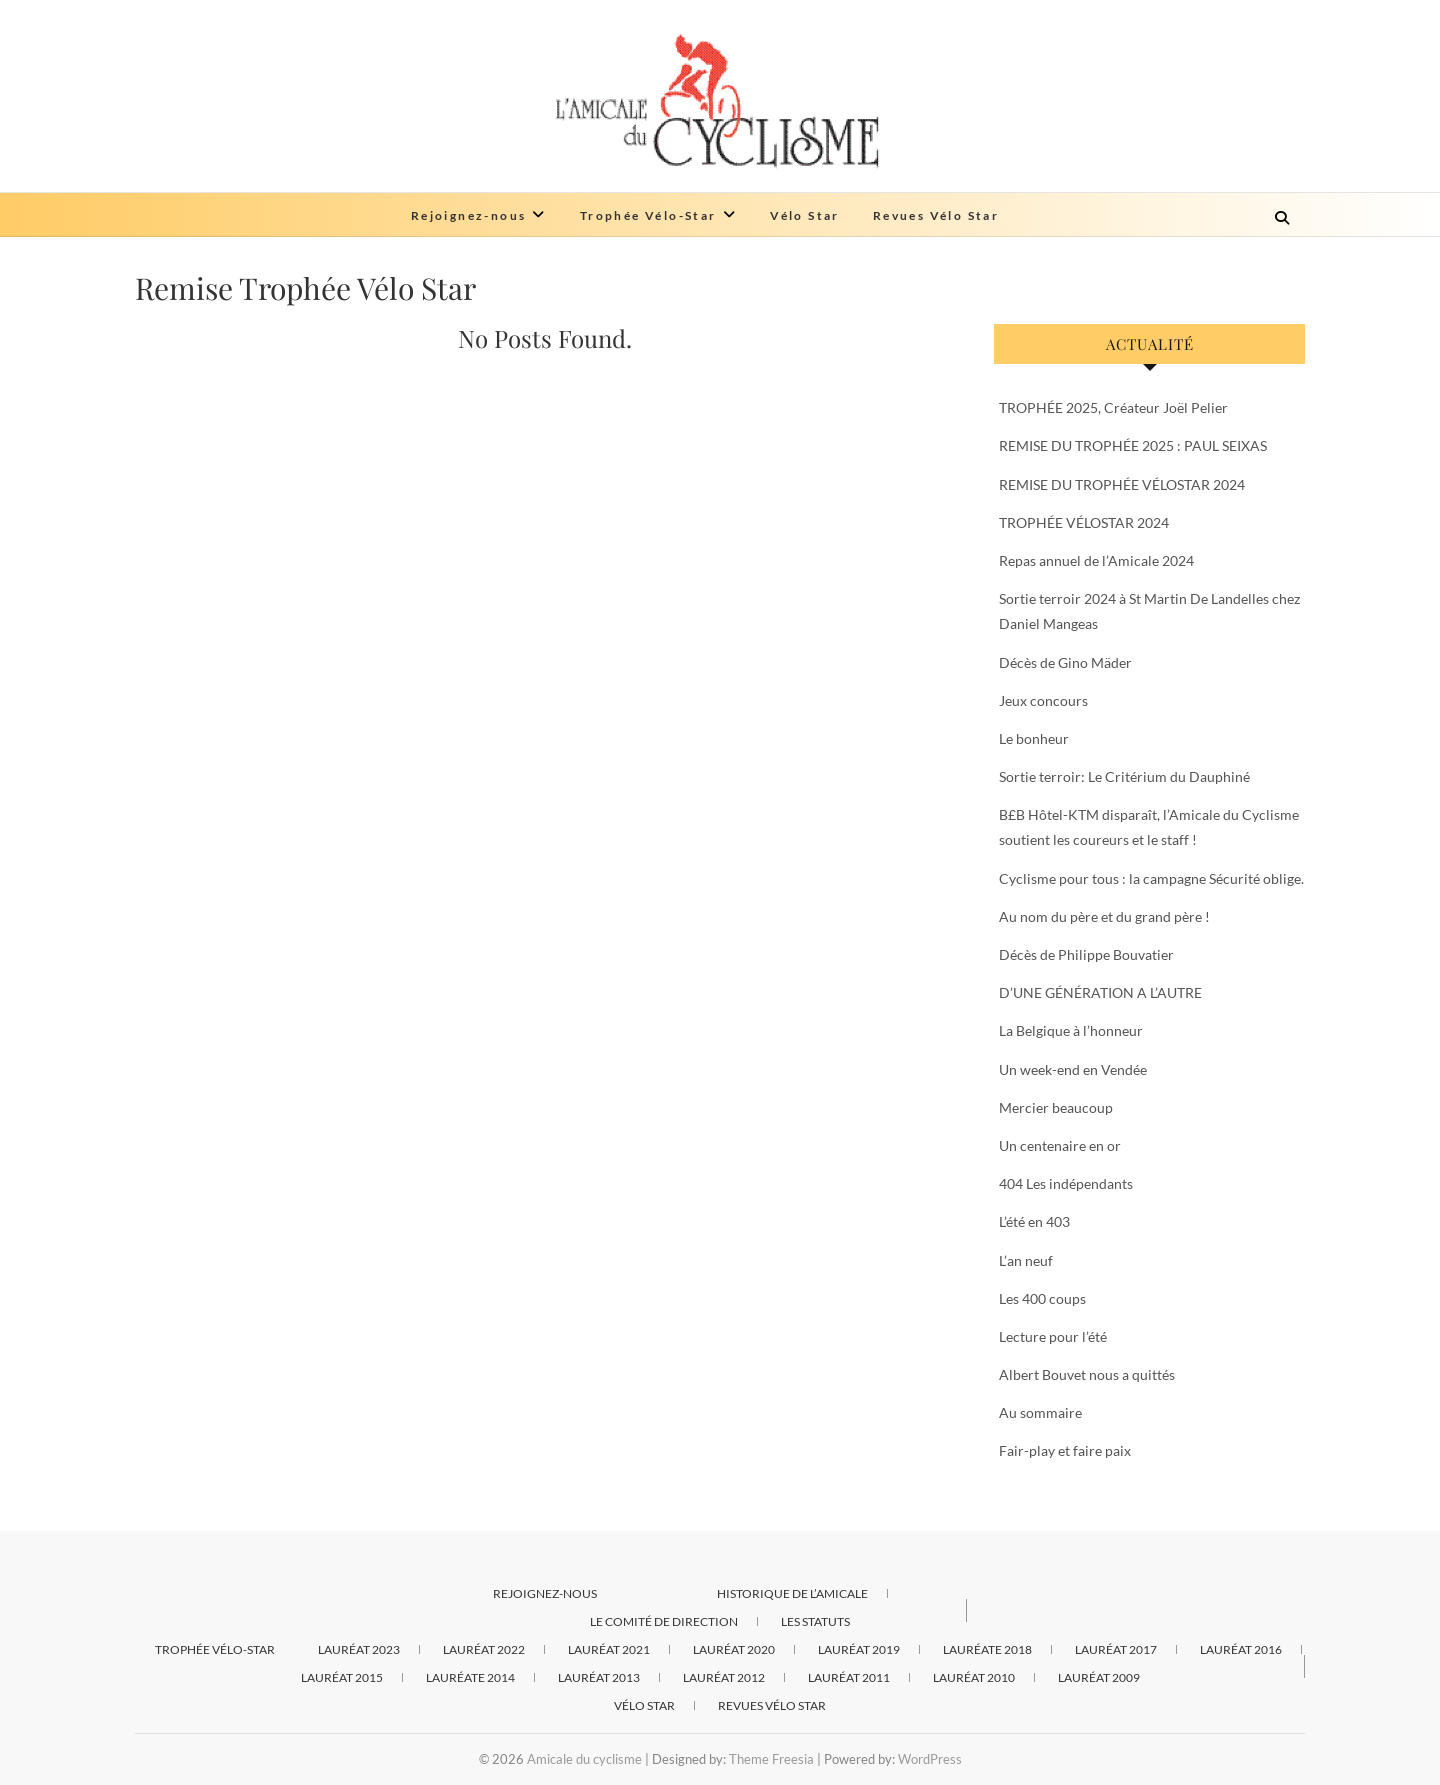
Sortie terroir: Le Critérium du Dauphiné (1124, 776)
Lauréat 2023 (359, 1649)
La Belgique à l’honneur (1071, 1030)
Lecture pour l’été (1053, 1336)
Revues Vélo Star (936, 215)
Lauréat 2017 (1116, 1649)
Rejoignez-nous (469, 215)
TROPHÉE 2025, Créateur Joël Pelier (1113, 407)
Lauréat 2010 (974, 1677)
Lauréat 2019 (859, 1649)
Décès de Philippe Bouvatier (1086, 954)
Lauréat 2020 (734, 1649)
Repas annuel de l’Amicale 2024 (1096, 560)
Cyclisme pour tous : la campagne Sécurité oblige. (1151, 878)
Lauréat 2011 (849, 1677)
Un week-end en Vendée (1073, 1069)
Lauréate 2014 (470, 1677)
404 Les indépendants (1066, 1183)
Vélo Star (805, 215)
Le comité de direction (664, 1621)
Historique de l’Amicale (792, 1593)
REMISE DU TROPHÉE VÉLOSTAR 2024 (1122, 484)
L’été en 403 (1034, 1221)
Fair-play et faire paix (1065, 1450)
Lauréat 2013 (599, 1677)
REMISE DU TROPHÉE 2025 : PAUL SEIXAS (1133, 445)
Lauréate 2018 (987, 1649)
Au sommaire (1040, 1412)
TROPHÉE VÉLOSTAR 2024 (1084, 522)
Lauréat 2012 (724, 1677)
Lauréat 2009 (1099, 1677)
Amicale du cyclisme (584, 1759)
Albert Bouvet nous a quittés (1087, 1374)
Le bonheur (1034, 738)
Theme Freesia (771, 1759)
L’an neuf (1026, 1260)
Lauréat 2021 (609, 1649)
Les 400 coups (1042, 1298)
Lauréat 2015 (342, 1677)
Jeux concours (1043, 700)
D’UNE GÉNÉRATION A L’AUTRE (1100, 992)
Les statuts (815, 1621)
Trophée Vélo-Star (648, 215)
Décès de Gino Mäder (1065, 662)
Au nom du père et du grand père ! (1104, 916)
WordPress (930, 1759)
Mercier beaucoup (1056, 1107)
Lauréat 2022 (484, 1649)
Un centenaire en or (1060, 1145)
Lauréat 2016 (1241, 1649)
